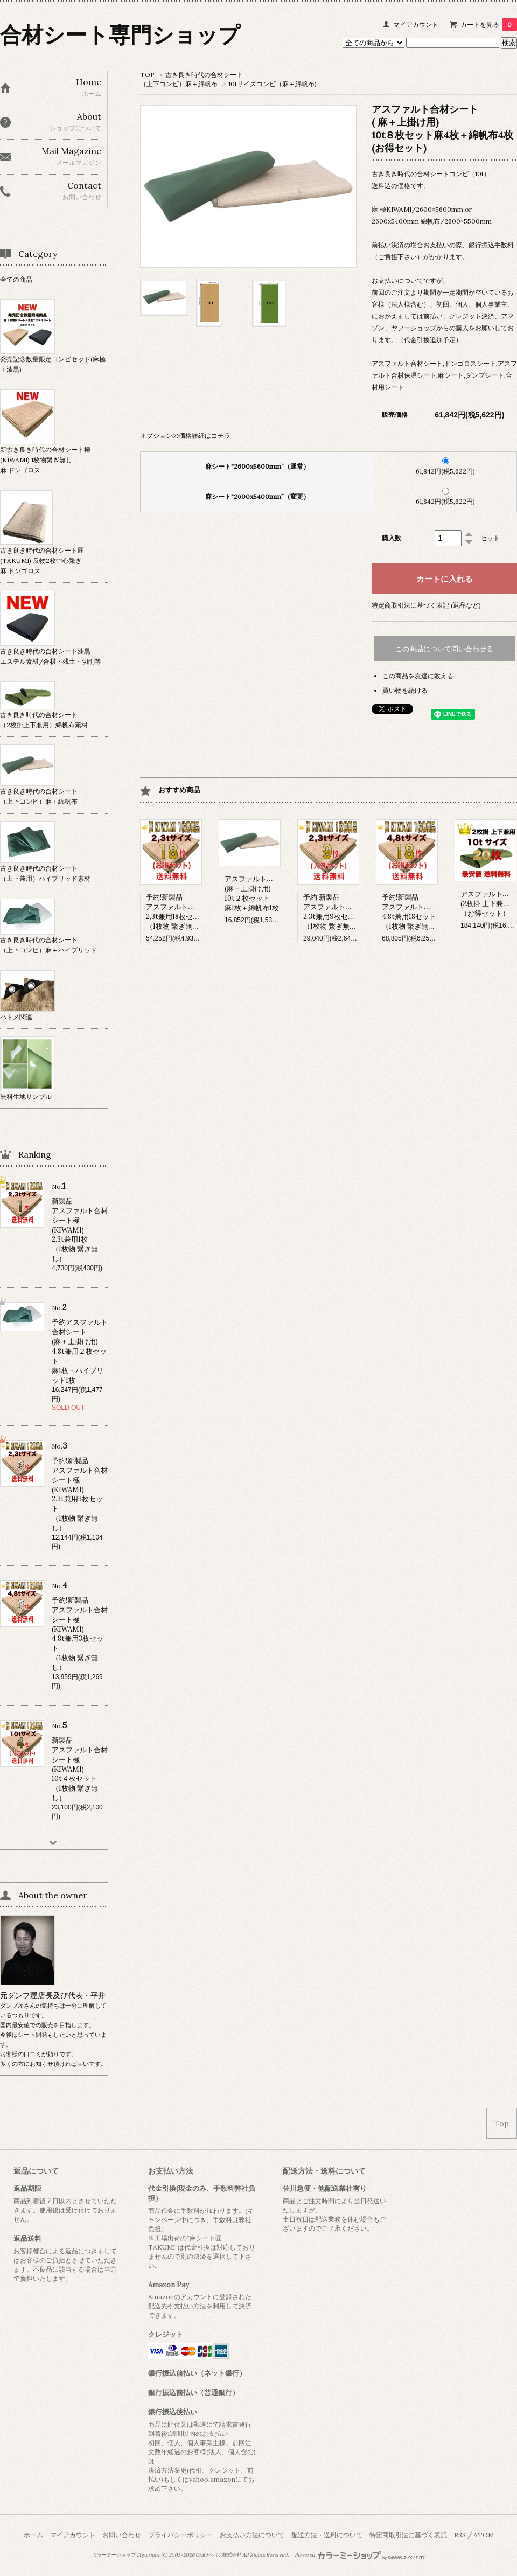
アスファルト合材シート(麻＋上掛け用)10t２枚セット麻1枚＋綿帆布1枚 (263, 893)
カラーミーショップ (113, 2555)
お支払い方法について (252, 2535)
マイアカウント (415, 24)
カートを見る (488, 24)
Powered (360, 2555)
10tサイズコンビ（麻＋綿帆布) (272, 84)
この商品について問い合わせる (444, 649)
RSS (460, 2535)
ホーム (33, 2535)
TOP (147, 75)
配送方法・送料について (326, 2535)
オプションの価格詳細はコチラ (185, 435)
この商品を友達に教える (417, 676)
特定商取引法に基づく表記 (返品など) (426, 605)
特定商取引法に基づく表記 (408, 2535)
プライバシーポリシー (180, 2535)
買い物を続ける (405, 690)
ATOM (483, 2535)
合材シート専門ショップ (120, 34)
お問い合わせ (121, 2535)
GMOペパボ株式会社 (218, 2555)
